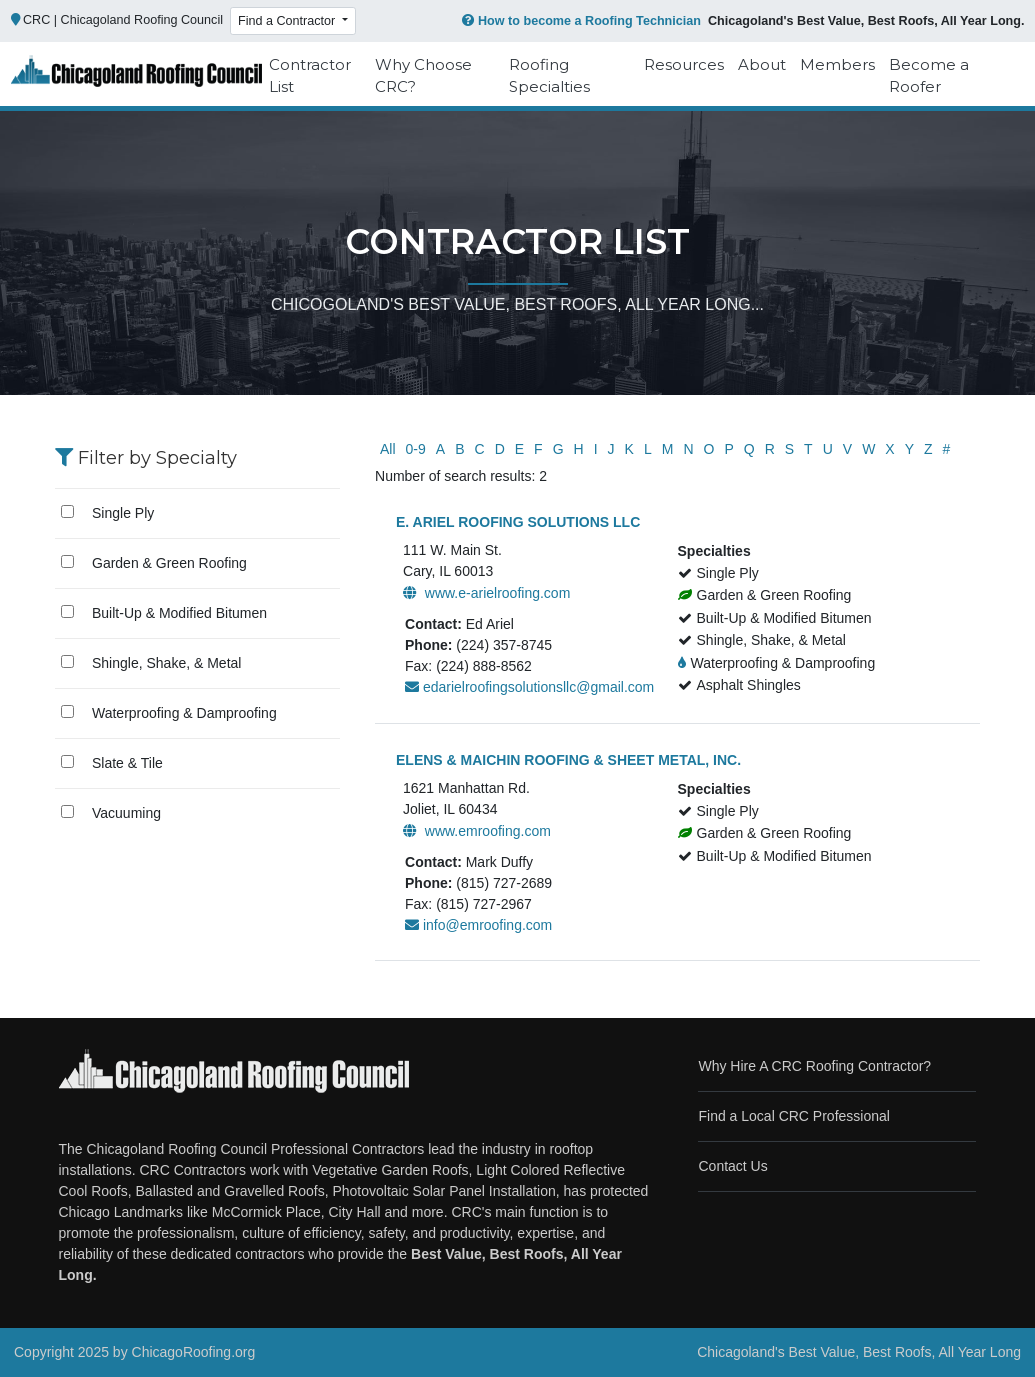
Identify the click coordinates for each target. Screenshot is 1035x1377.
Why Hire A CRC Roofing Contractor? (814, 1066)
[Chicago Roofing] (136, 76)
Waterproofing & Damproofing (184, 713)
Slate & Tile (127, 763)
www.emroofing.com (477, 831)
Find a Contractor (288, 21)
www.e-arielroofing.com (486, 593)
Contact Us (732, 1166)
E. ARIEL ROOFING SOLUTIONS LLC (518, 522)
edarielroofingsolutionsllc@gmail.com (529, 687)
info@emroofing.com (478, 925)
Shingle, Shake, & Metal (166, 663)
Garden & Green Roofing (169, 563)
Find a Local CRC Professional (793, 1116)
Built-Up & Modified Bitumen (179, 613)
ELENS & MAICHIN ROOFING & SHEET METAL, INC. (568, 760)
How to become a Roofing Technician (579, 21)
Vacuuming (126, 813)
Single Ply (123, 513)
